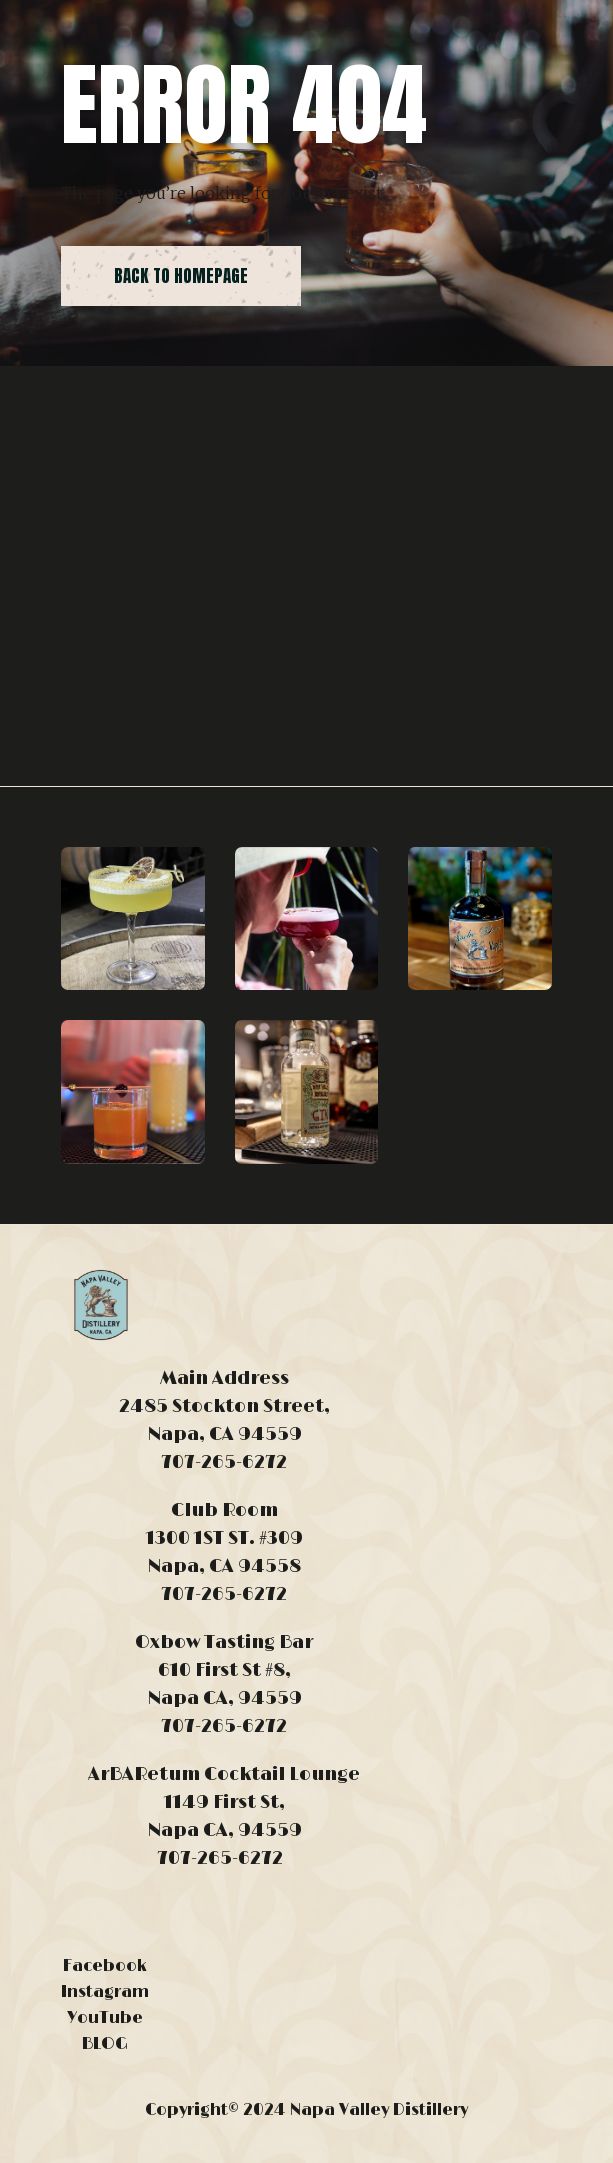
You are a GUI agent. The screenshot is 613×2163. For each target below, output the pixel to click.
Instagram (105, 1992)
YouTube (105, 2018)
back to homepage (181, 276)
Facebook (105, 1966)
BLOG (105, 2044)
